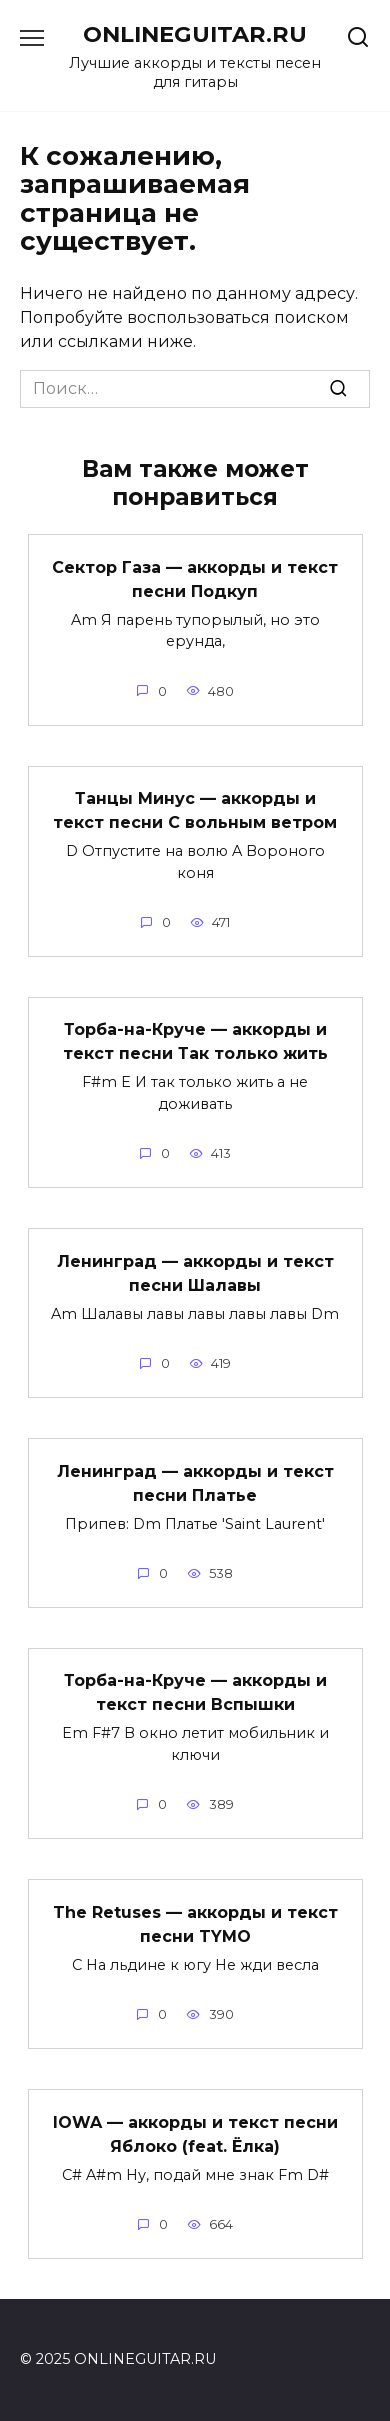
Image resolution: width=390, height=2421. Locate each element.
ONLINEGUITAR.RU (195, 34)
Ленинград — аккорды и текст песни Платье (195, 1482)
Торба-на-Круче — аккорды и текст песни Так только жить (195, 1041)
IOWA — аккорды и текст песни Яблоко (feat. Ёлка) (195, 2133)
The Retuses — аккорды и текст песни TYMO (195, 1923)
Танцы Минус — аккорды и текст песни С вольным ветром (195, 810)
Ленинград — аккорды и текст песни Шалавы (195, 1272)
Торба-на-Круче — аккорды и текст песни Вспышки (195, 1692)
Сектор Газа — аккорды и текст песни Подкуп (195, 578)
